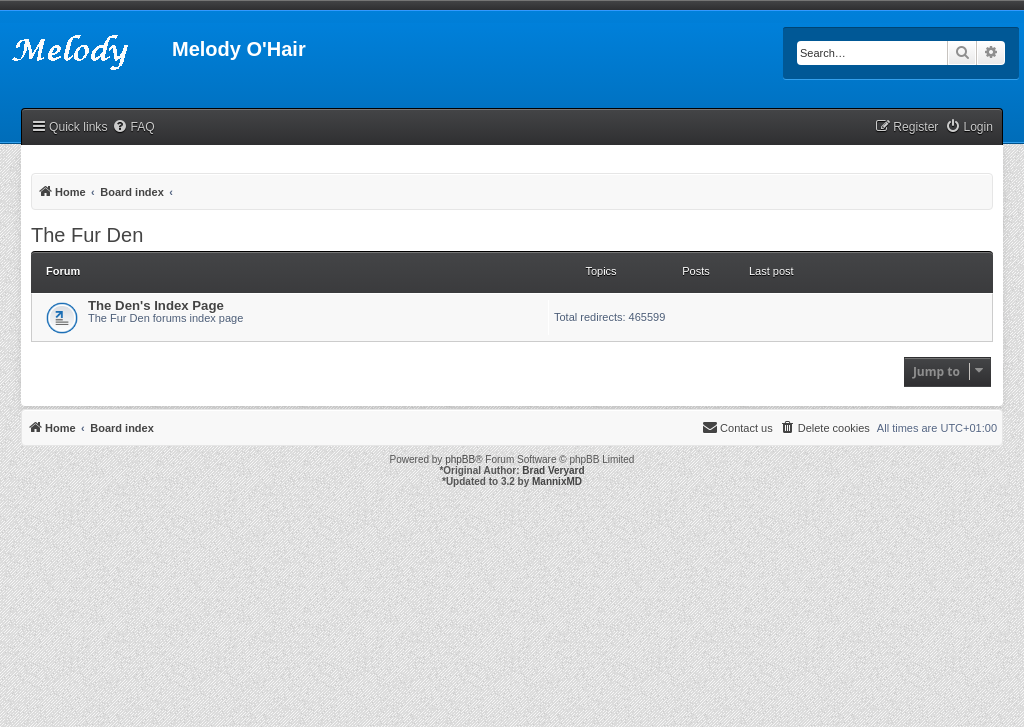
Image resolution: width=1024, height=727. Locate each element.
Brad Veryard (553, 470)
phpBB (460, 459)
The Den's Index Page (156, 305)
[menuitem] (133, 127)
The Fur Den (87, 235)
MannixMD (557, 481)
